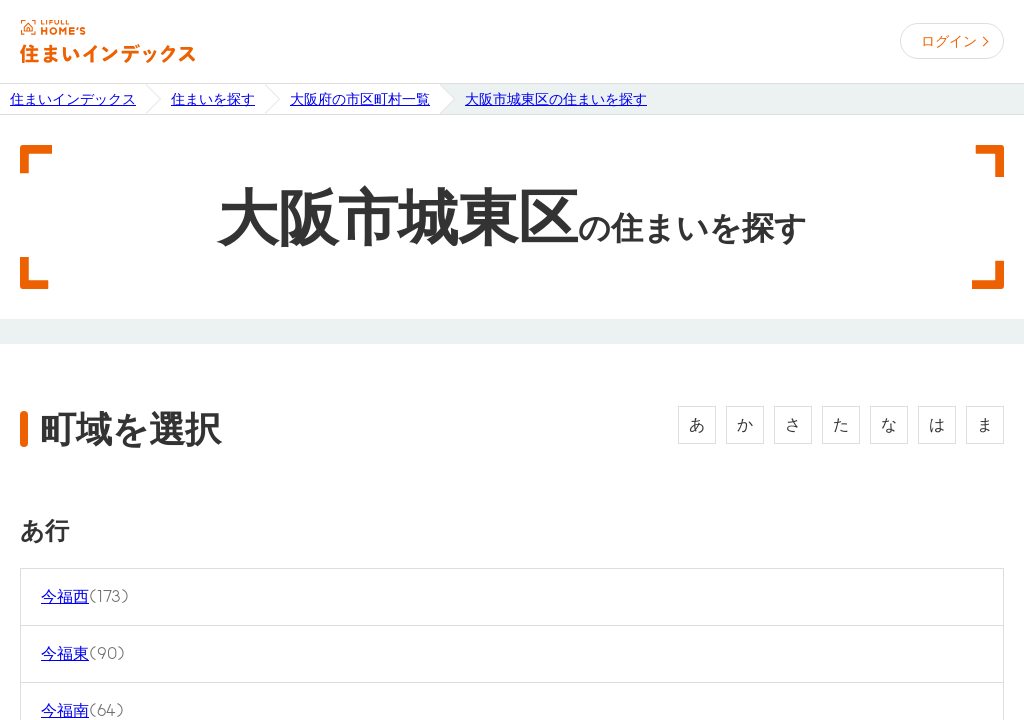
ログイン (949, 41)
